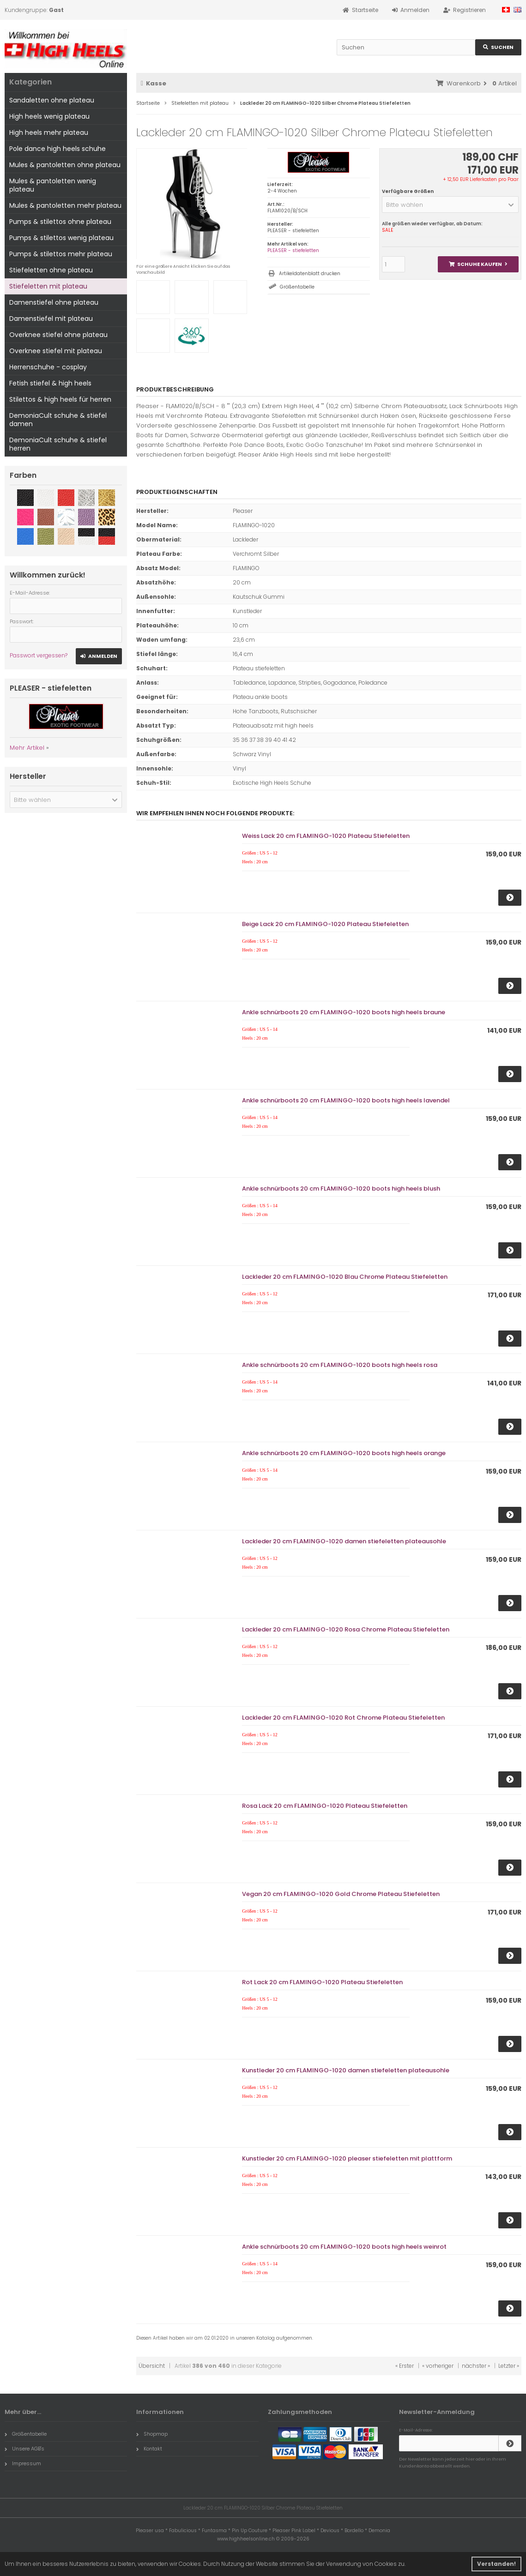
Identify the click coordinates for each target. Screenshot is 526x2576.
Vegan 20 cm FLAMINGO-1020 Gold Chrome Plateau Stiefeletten (341, 1894)
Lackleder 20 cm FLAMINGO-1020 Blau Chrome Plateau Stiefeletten (344, 1276)
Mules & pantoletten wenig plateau (52, 185)
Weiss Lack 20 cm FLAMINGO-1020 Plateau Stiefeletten (326, 835)
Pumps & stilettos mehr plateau (60, 254)
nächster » (476, 2366)
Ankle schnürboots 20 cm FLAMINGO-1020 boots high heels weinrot (344, 2246)
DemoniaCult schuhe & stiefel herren (58, 444)
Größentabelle (297, 286)
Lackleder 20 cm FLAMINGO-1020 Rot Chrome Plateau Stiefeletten (343, 1717)
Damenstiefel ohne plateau (53, 302)
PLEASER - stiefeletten (293, 250)
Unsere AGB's (24, 2448)
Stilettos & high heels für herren (60, 399)
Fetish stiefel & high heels (50, 383)
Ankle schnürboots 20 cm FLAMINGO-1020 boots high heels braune (343, 1012)
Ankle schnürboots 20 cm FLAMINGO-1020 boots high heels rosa (339, 1364)
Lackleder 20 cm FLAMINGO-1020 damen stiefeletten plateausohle (344, 1541)
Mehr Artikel (27, 747)
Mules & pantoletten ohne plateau (65, 164)
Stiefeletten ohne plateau (51, 270)
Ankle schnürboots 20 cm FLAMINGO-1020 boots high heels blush (341, 1188)
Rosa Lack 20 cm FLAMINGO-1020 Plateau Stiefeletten (324, 1805)
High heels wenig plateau (49, 116)
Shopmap (152, 2434)
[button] (450, 204)
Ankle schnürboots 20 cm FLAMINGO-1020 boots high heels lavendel (346, 1100)
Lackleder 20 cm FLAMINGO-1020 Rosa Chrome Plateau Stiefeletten (345, 1629)
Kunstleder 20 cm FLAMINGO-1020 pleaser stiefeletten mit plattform (347, 2158)
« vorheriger (437, 2366)
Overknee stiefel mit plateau (55, 350)
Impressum (23, 2463)
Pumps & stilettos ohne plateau (60, 221)
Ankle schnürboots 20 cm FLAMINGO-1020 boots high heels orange (344, 1453)
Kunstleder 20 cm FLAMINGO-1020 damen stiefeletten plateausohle (345, 2070)
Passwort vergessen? (38, 655)
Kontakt (149, 2448)
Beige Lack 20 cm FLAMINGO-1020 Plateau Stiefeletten (325, 924)
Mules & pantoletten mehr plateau (65, 205)
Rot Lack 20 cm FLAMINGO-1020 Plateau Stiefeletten (322, 1982)
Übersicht (152, 2366)
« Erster (404, 2366)
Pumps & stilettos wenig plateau (61, 237)
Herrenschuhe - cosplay (48, 367)
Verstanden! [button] (496, 2564)
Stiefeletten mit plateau (48, 286)
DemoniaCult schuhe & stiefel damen (58, 419)
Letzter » (508, 2366)
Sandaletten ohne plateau (51, 100)
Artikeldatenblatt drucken (309, 273)
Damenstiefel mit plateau (51, 318)
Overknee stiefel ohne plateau (58, 334)
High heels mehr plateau (48, 132)
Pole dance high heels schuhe (57, 148)
